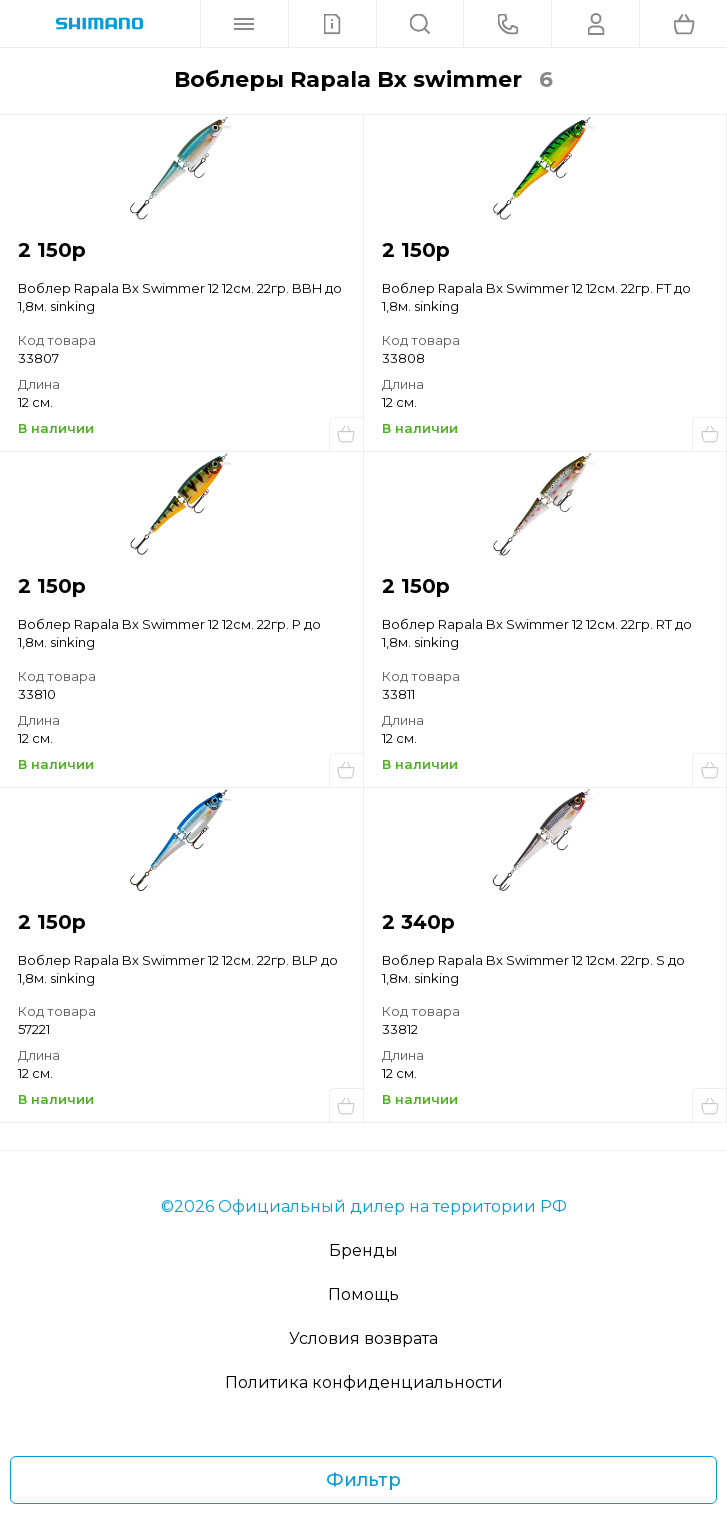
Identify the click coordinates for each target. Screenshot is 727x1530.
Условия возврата (363, 1338)
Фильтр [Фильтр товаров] (363, 1480)
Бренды (363, 1250)
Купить (346, 434)
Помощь (363, 1294)
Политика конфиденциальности (364, 1382)
